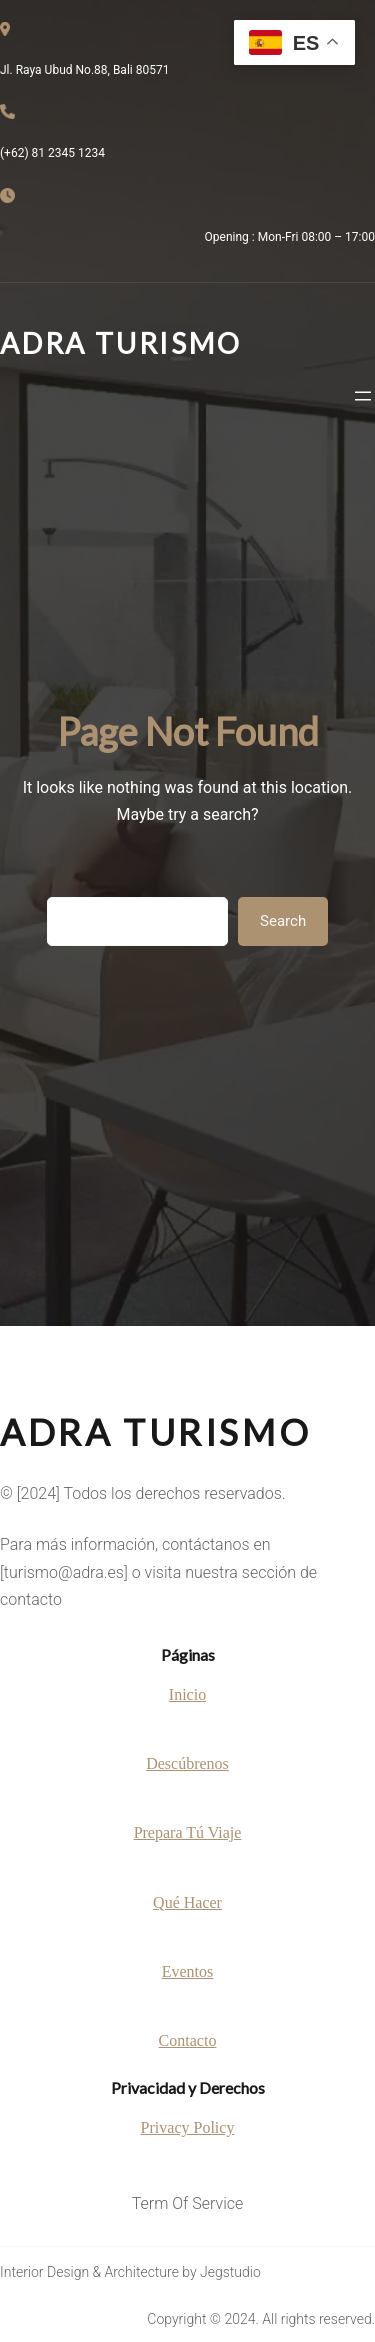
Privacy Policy (188, 2127)
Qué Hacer (187, 1902)
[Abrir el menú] (363, 396)
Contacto (188, 2040)
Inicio (187, 1694)
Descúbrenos (187, 1763)
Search (283, 921)
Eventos (188, 1971)
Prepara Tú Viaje (188, 1832)
